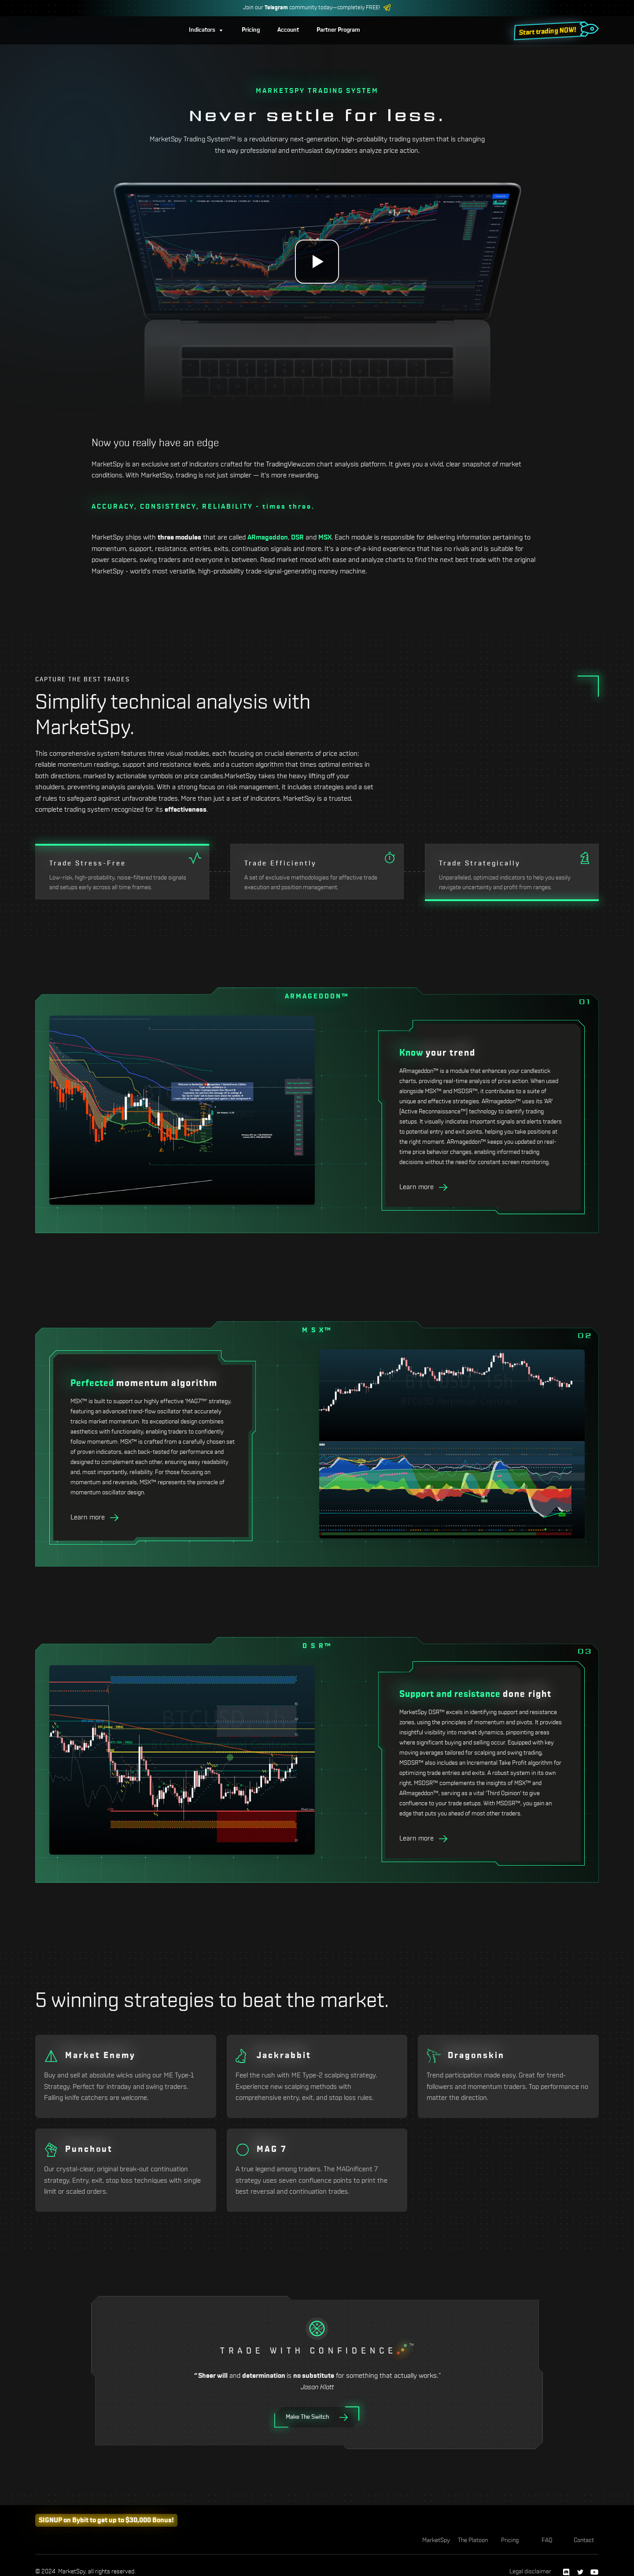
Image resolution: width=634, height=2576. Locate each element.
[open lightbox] (317, 262)
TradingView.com (290, 464)
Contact (584, 2540)
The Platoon (473, 2540)
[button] (206, 30)
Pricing (510, 2540)
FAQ (547, 2540)
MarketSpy (436, 2540)
